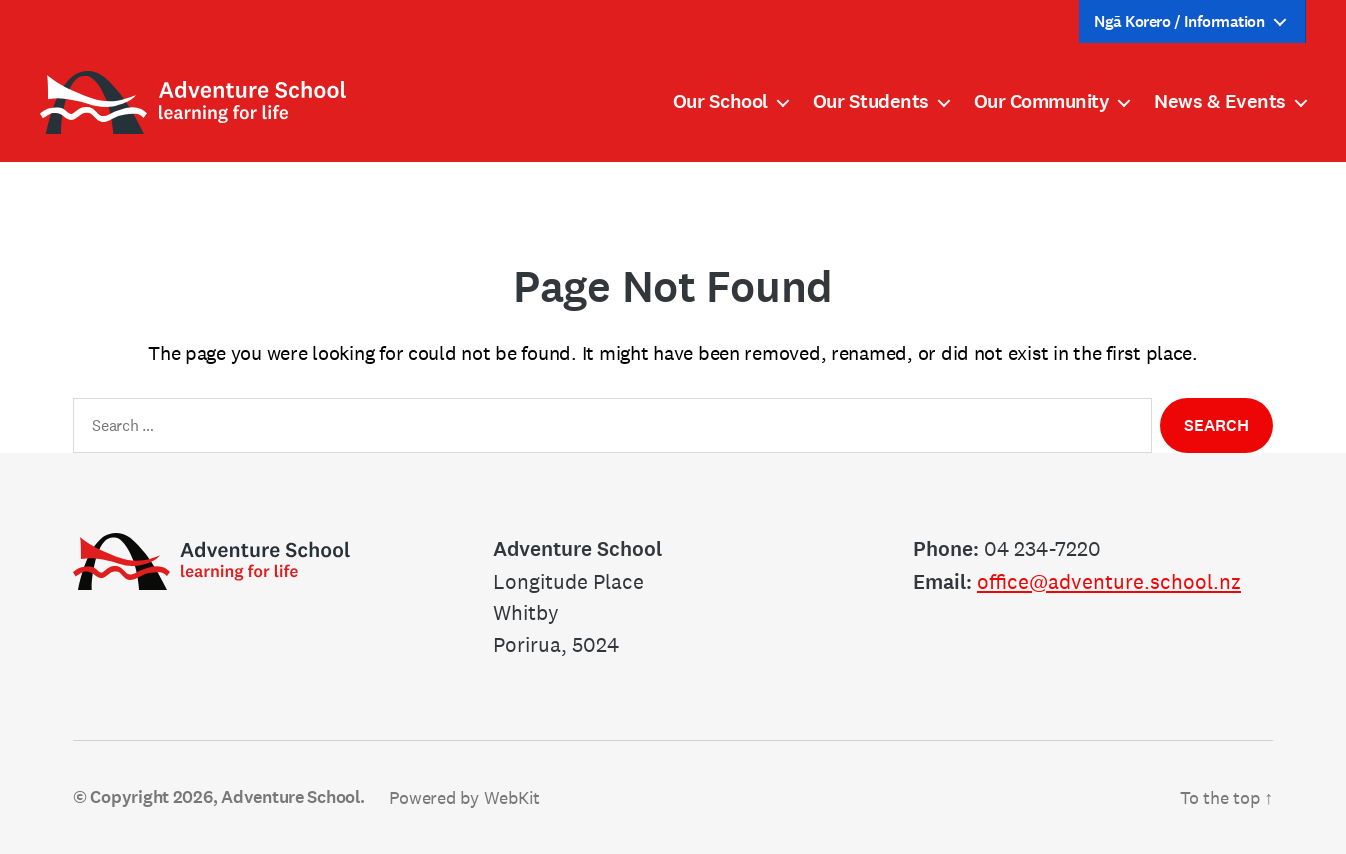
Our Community (1042, 102)
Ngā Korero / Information (1179, 21)
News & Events (1220, 102)
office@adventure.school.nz (1109, 581)
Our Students (871, 102)
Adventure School (290, 797)
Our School (720, 102)
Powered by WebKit (464, 797)
